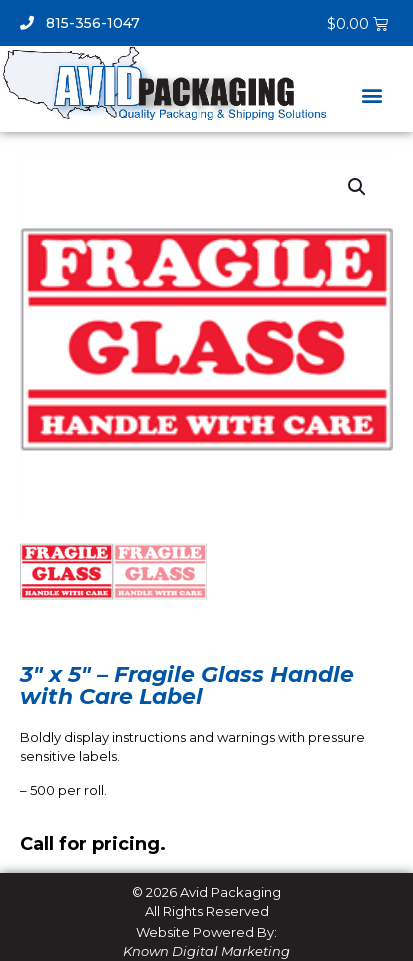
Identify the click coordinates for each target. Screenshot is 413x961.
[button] (371, 95)
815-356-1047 (80, 23)
